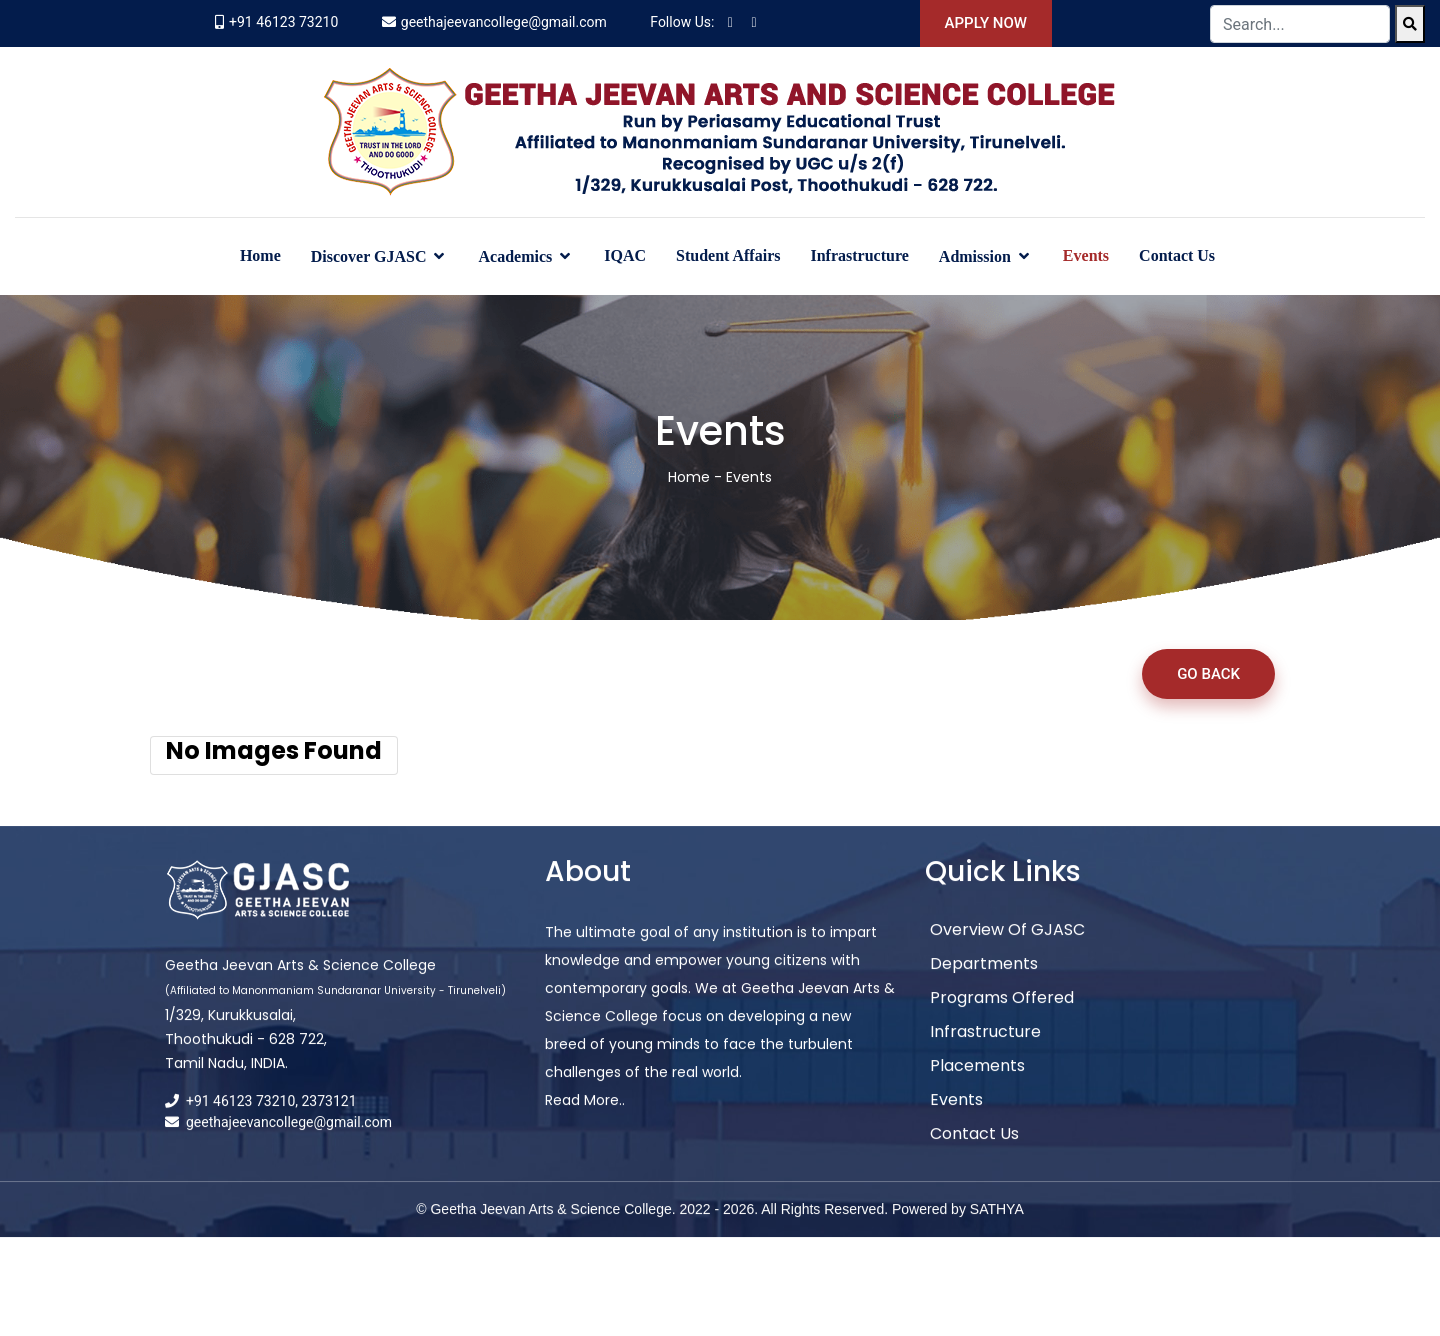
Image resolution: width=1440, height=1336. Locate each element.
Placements (977, 1084)
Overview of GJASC (1007, 948)
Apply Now (986, 23)
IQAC (625, 255)
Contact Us (1177, 255)
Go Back (1208, 674)
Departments (984, 982)
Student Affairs (728, 255)
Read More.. (585, 1119)
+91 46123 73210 (283, 22)
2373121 (329, 1120)
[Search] (1410, 24)
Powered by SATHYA (958, 1228)
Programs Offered (1002, 1016)
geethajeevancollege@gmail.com (504, 22)
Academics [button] (517, 256)
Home (260, 255)
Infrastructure (859, 255)
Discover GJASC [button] (371, 256)
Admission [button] (977, 256)
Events (1086, 255)
